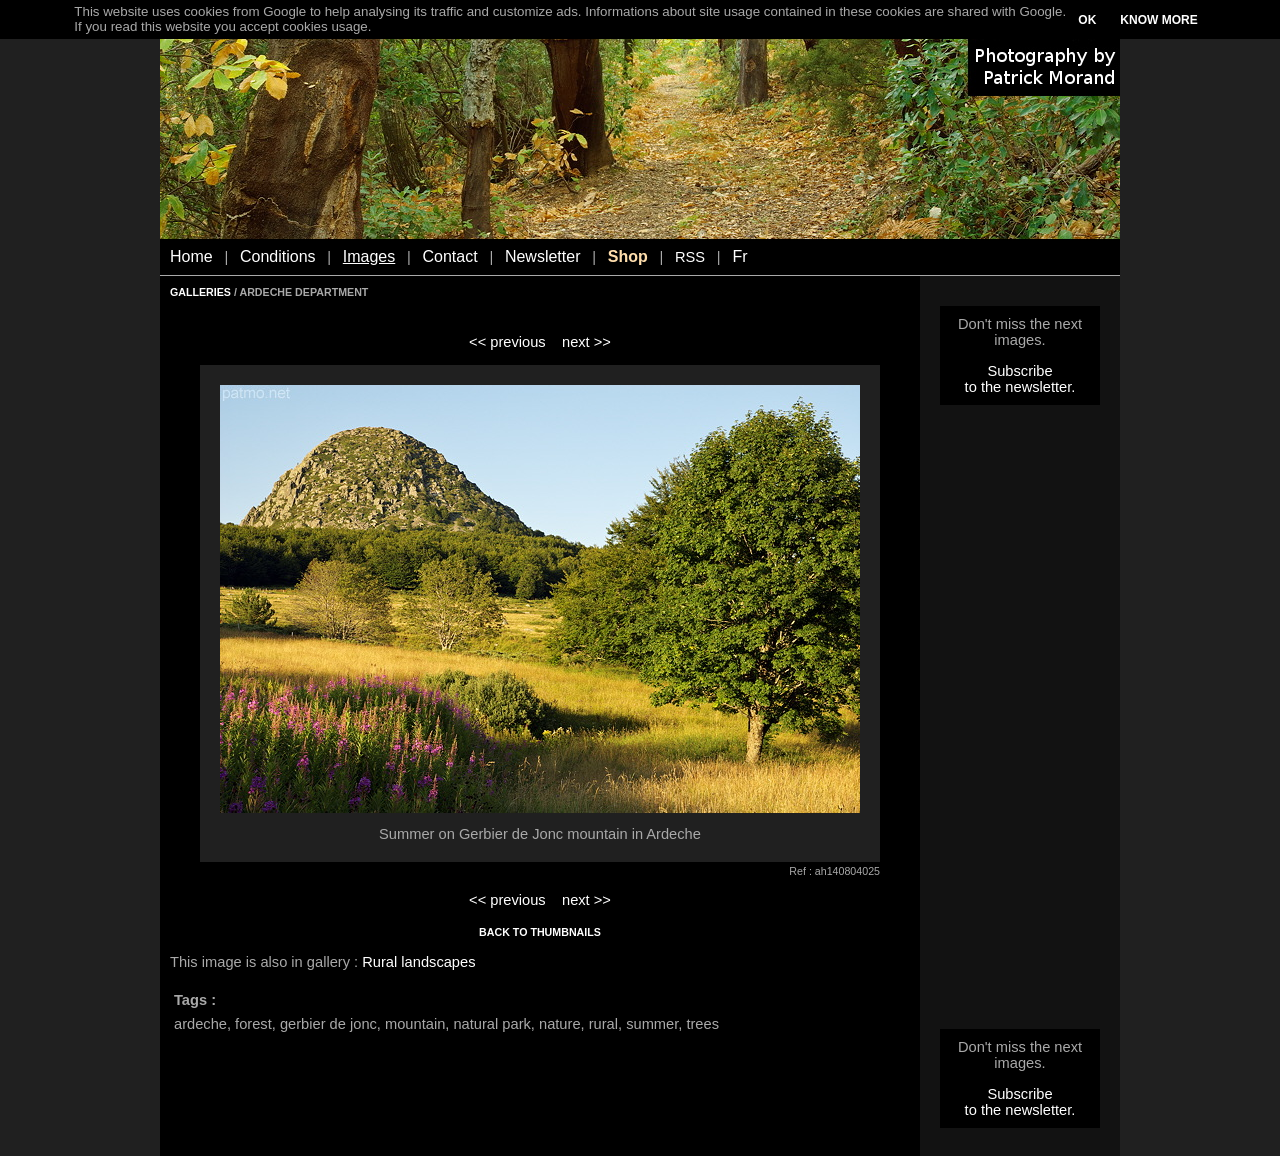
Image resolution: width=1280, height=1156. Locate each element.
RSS (690, 257)
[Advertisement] (1020, 723)
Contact (450, 256)
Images (369, 256)
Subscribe (1019, 371)
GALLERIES (200, 292)
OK (1087, 20)
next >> (586, 342)
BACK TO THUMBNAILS (540, 932)
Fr (739, 256)
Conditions (278, 256)
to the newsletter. (1020, 387)
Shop (628, 256)
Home (191, 256)
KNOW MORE (1158, 20)
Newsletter (543, 256)
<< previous (507, 342)
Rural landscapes (418, 962)
